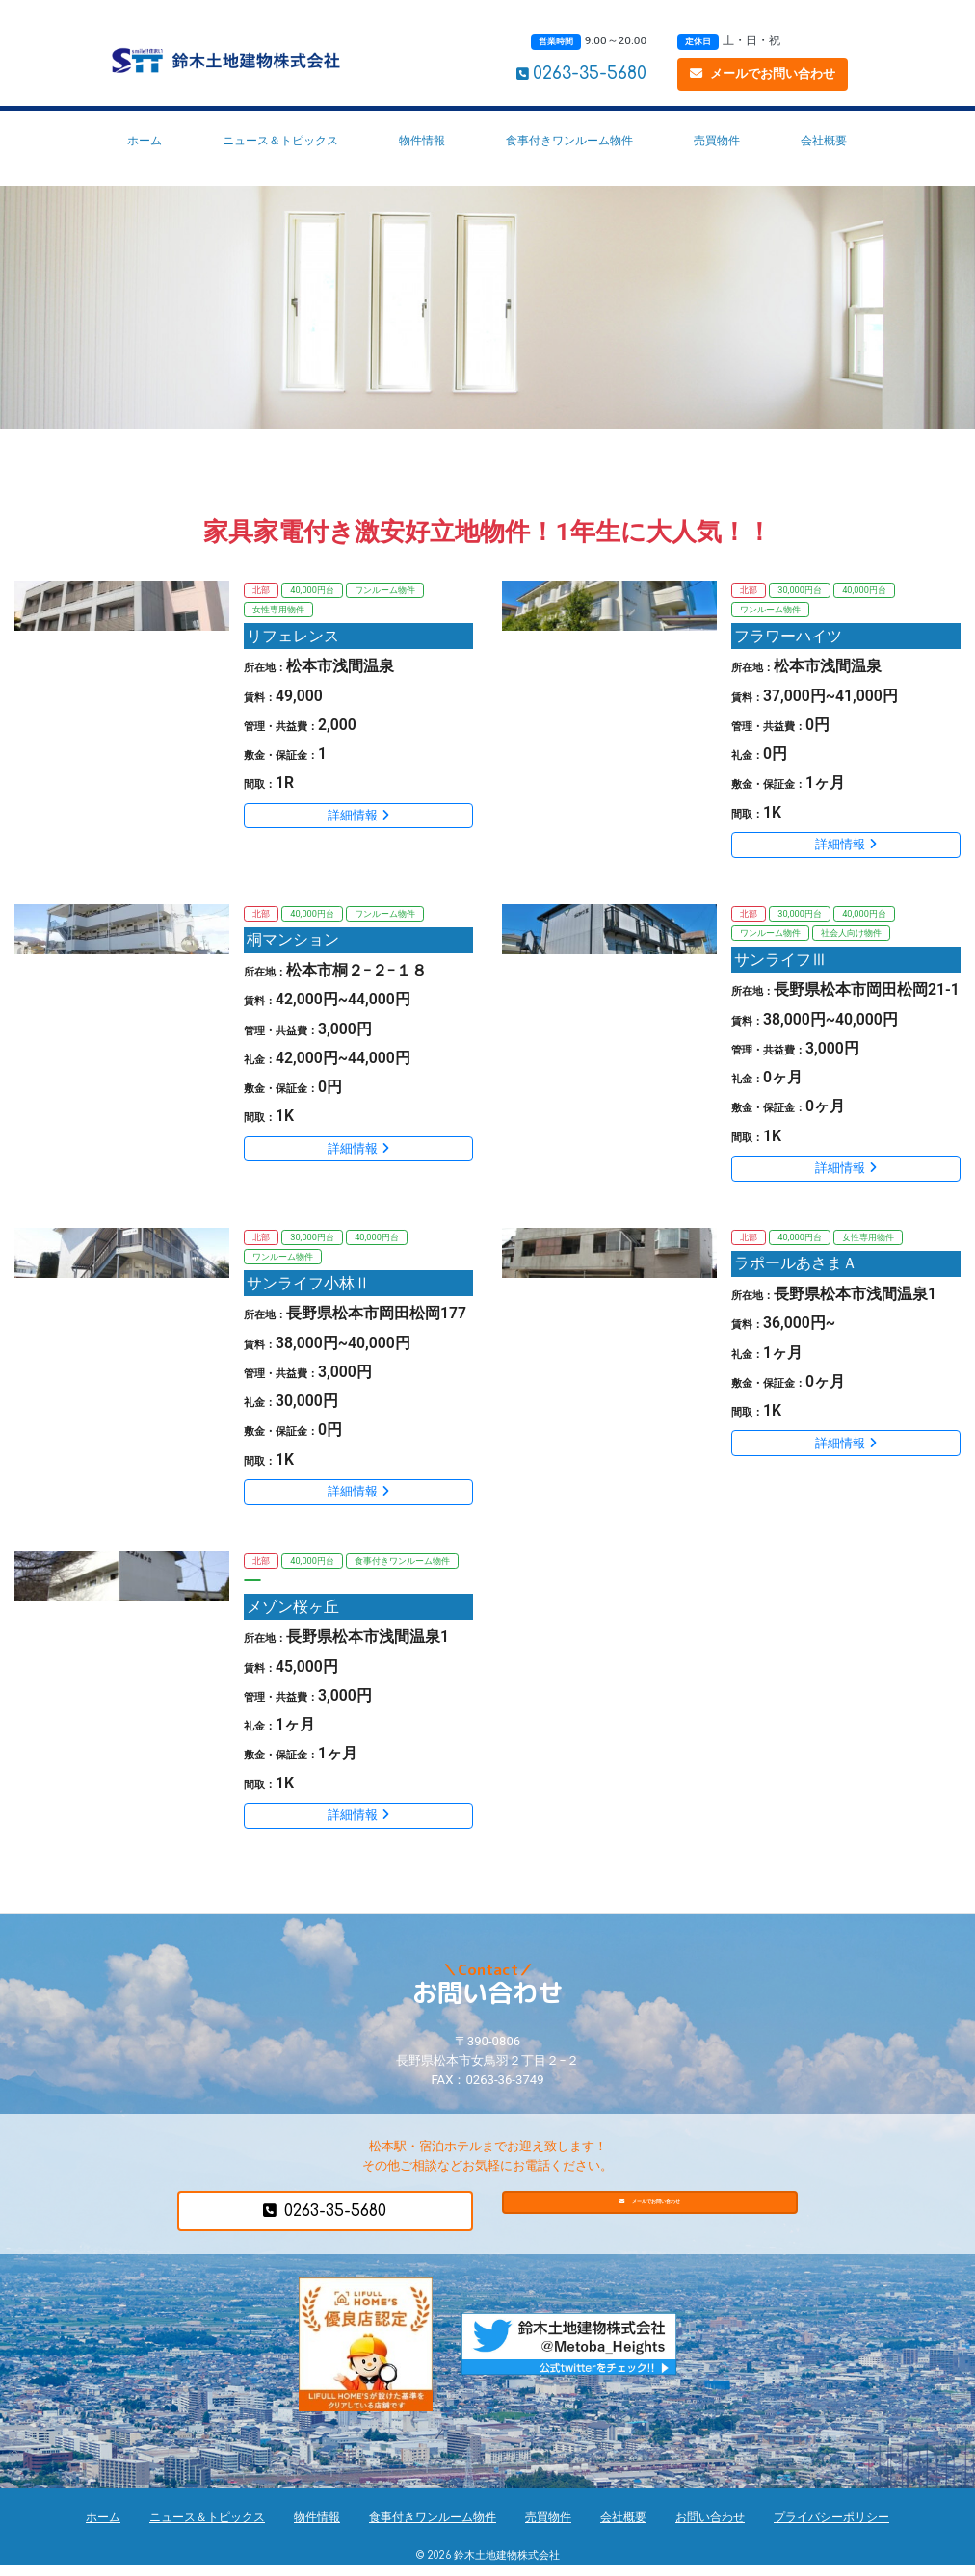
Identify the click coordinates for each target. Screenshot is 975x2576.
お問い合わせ (710, 2527)
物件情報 (422, 140)
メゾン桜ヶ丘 (296, 1615)
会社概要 (824, 140)
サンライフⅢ (783, 963)
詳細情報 (358, 818)
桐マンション (296, 943)
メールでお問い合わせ (762, 73)
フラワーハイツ (791, 637)
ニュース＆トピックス (280, 140)
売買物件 (717, 140)
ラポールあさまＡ (798, 1270)
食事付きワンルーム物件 (569, 140)
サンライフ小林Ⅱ (311, 1289)
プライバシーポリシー (831, 2527)
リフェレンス (296, 637)
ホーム (144, 140)
